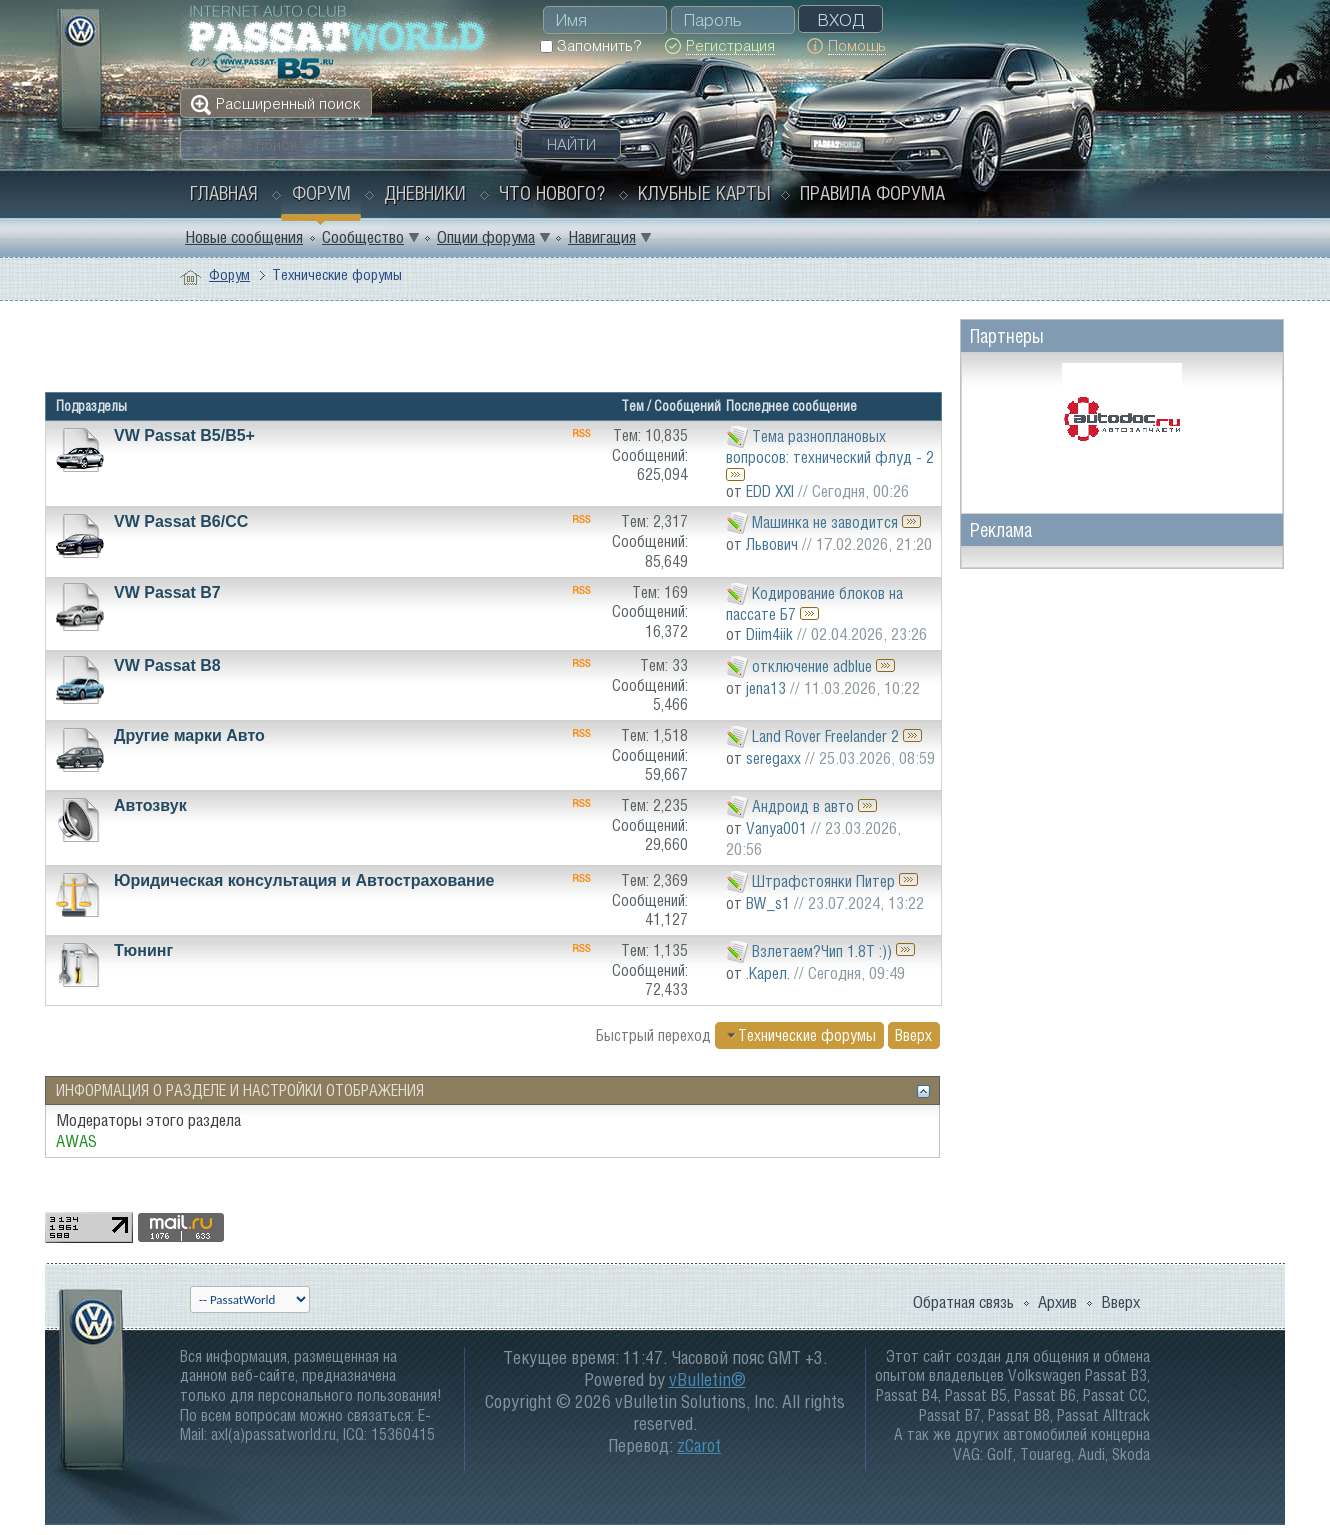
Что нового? (552, 193)
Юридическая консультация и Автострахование (304, 880)
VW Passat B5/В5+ (184, 435)
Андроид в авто (803, 806)
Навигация (602, 237)
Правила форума (872, 193)
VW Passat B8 (167, 665)
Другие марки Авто (189, 735)
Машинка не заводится (825, 522)
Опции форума (486, 237)
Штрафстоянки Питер (823, 880)
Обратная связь (963, 1302)
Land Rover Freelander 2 (825, 736)
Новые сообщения (244, 237)
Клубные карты (704, 193)
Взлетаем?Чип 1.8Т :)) (822, 950)
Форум (321, 193)
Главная (224, 193)
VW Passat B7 (167, 592)
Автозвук (150, 805)
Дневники (425, 193)
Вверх (913, 1035)
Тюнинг (143, 950)
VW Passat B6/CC (181, 521)
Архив (1057, 1302)
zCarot (699, 1445)
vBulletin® (707, 1379)
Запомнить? (590, 45)
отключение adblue (812, 666)
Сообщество (363, 237)
